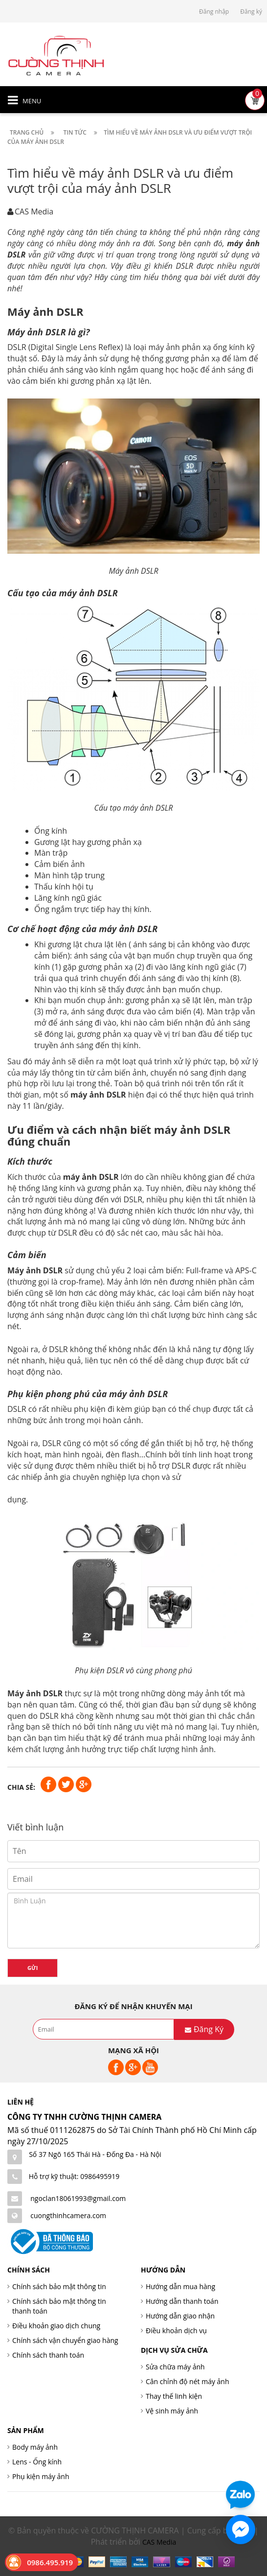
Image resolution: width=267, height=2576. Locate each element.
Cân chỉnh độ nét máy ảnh (187, 2381)
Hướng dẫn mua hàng (180, 2286)
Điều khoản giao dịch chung (56, 2325)
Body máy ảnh (35, 2447)
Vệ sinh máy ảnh (172, 2410)
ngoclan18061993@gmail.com (78, 2198)
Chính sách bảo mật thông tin (59, 2286)
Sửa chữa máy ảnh (175, 2366)
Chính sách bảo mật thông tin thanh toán (59, 2306)
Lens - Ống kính (37, 2461)
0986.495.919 (50, 2562)
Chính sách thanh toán (48, 2355)
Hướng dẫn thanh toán (182, 2301)
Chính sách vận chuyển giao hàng (65, 2340)
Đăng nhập (214, 11)
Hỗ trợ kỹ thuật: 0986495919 (74, 2176)
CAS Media (159, 2542)
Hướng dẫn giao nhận (180, 2315)
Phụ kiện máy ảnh (40, 2476)
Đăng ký (251, 11)
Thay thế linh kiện (174, 2396)
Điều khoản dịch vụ (176, 2330)
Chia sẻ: (21, 1787)
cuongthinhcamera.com (68, 2215)
